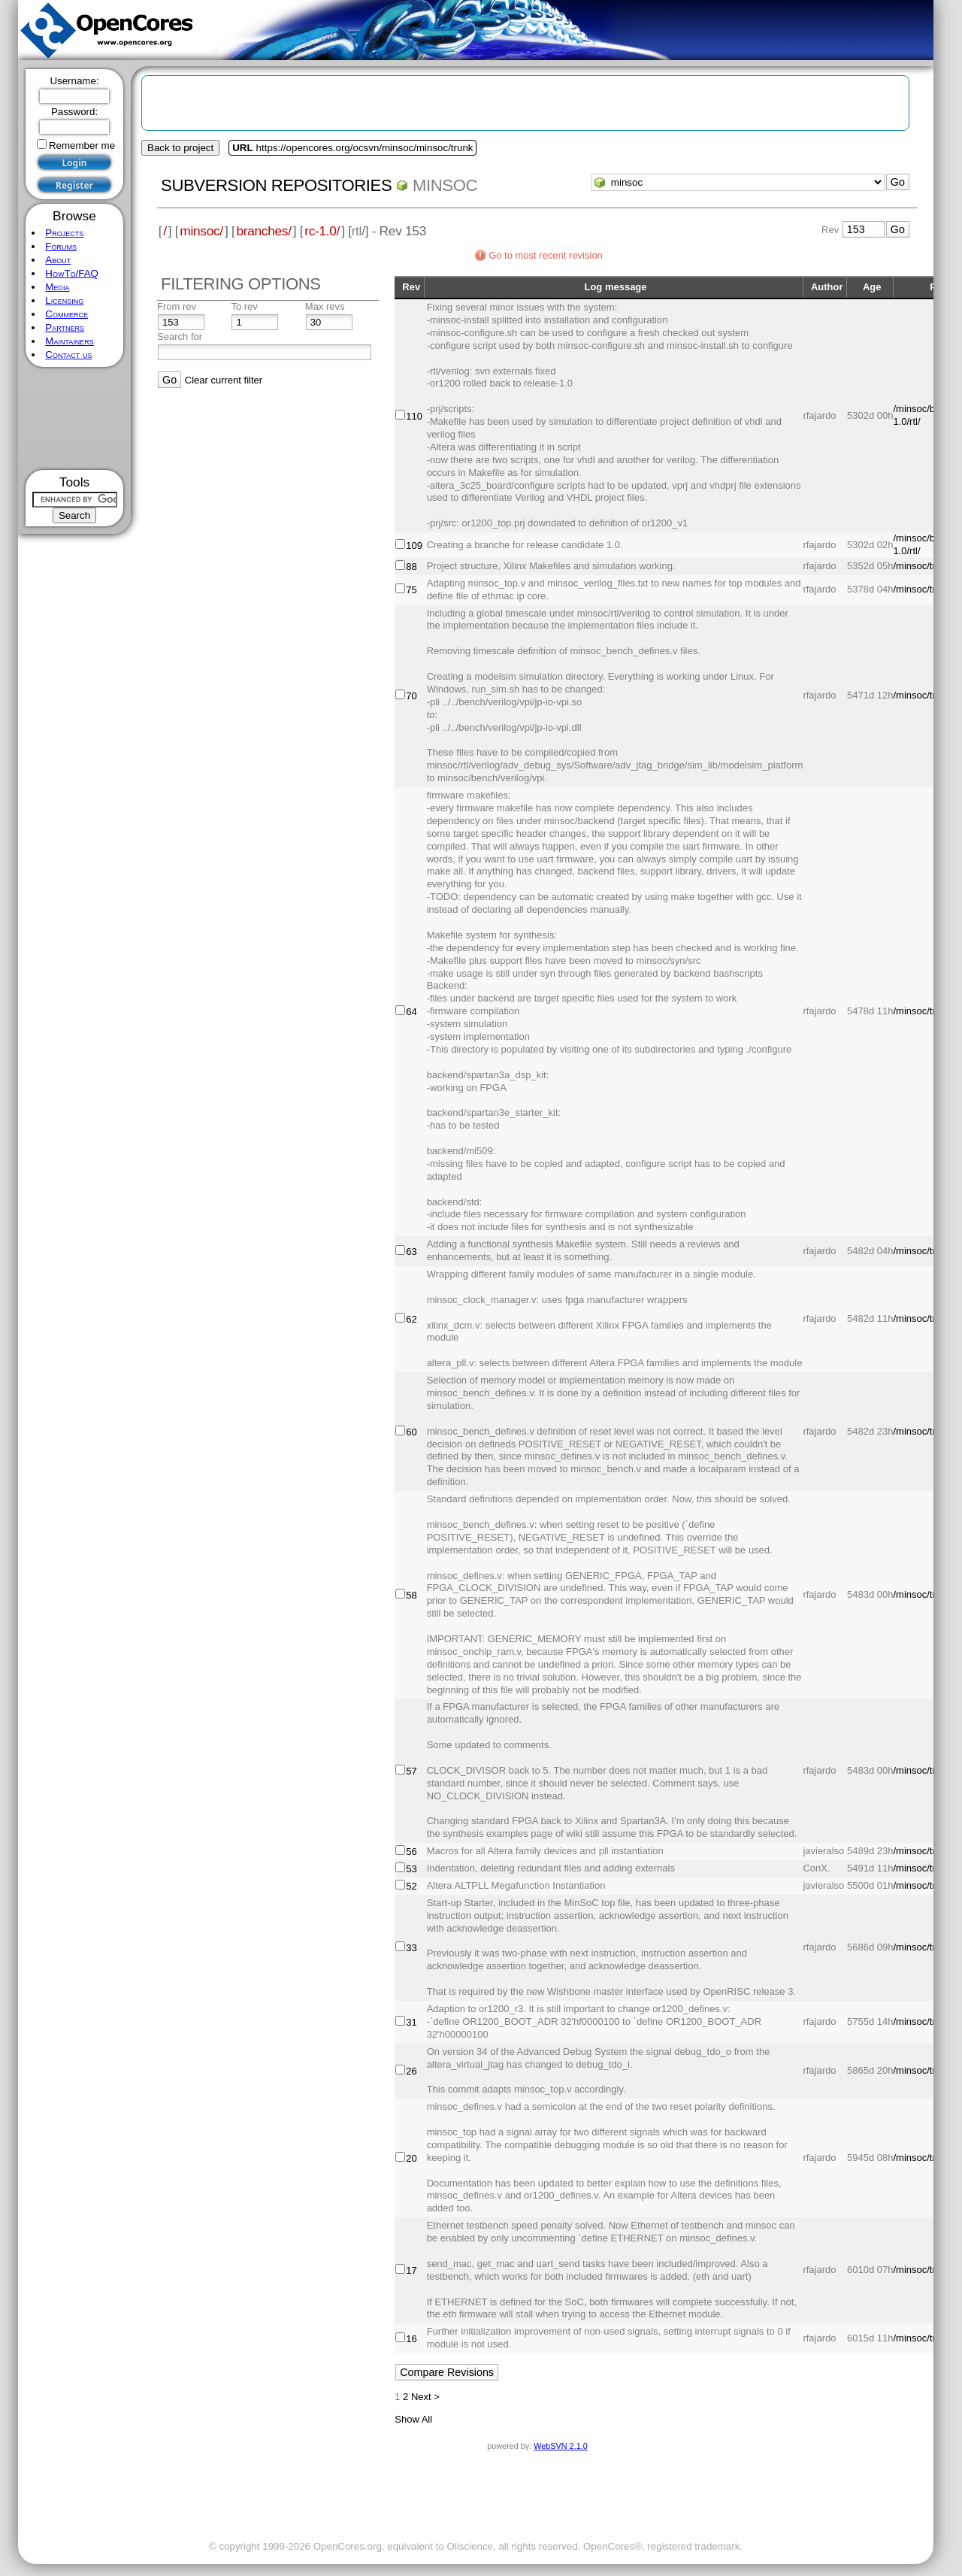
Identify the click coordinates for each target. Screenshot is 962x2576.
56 (411, 1851)
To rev (244, 306)
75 (411, 590)
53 (411, 1868)
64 (411, 1011)
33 (411, 1947)
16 (411, 2338)
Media (57, 286)
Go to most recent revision (546, 255)
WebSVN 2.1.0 (560, 2445)
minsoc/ (201, 230)
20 (411, 2158)
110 (414, 416)
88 (411, 566)
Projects (64, 232)
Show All (413, 2419)
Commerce (66, 314)
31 (411, 2022)
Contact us (68, 354)
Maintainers (69, 341)
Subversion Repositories (276, 185)
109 (414, 545)
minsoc (445, 185)
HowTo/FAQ (71, 273)
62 (411, 1319)
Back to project (180, 147)
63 (411, 1251)
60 (411, 1432)
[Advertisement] (75, 418)
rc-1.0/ (322, 230)
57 (411, 1771)
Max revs (325, 306)
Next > (425, 2396)
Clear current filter (223, 380)
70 (411, 696)
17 (411, 2270)
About (58, 259)
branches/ (263, 230)
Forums (61, 246)
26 (411, 2071)
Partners (64, 327)
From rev (176, 306)
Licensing (64, 300)
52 (411, 1886)
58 (411, 1595)
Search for (179, 336)
